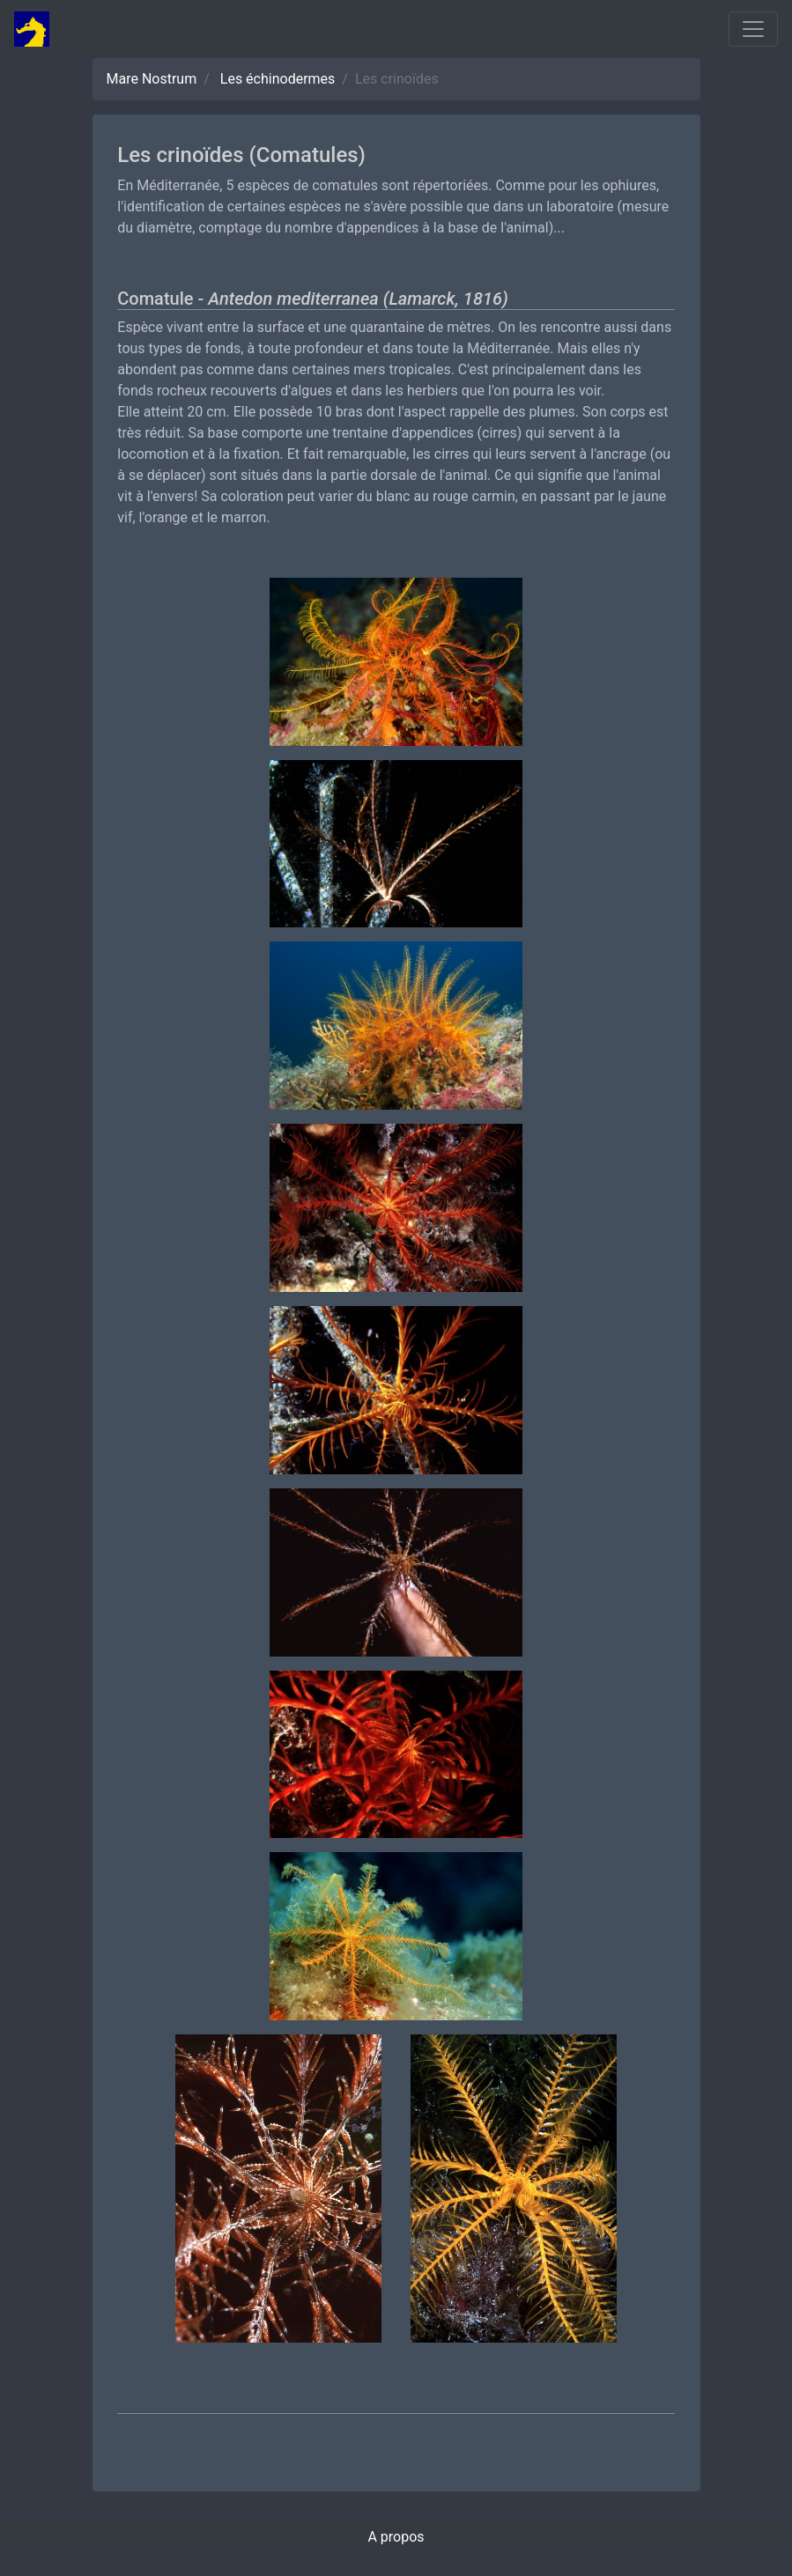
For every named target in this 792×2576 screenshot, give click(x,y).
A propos (395, 2536)
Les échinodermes (278, 78)
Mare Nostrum (152, 78)
